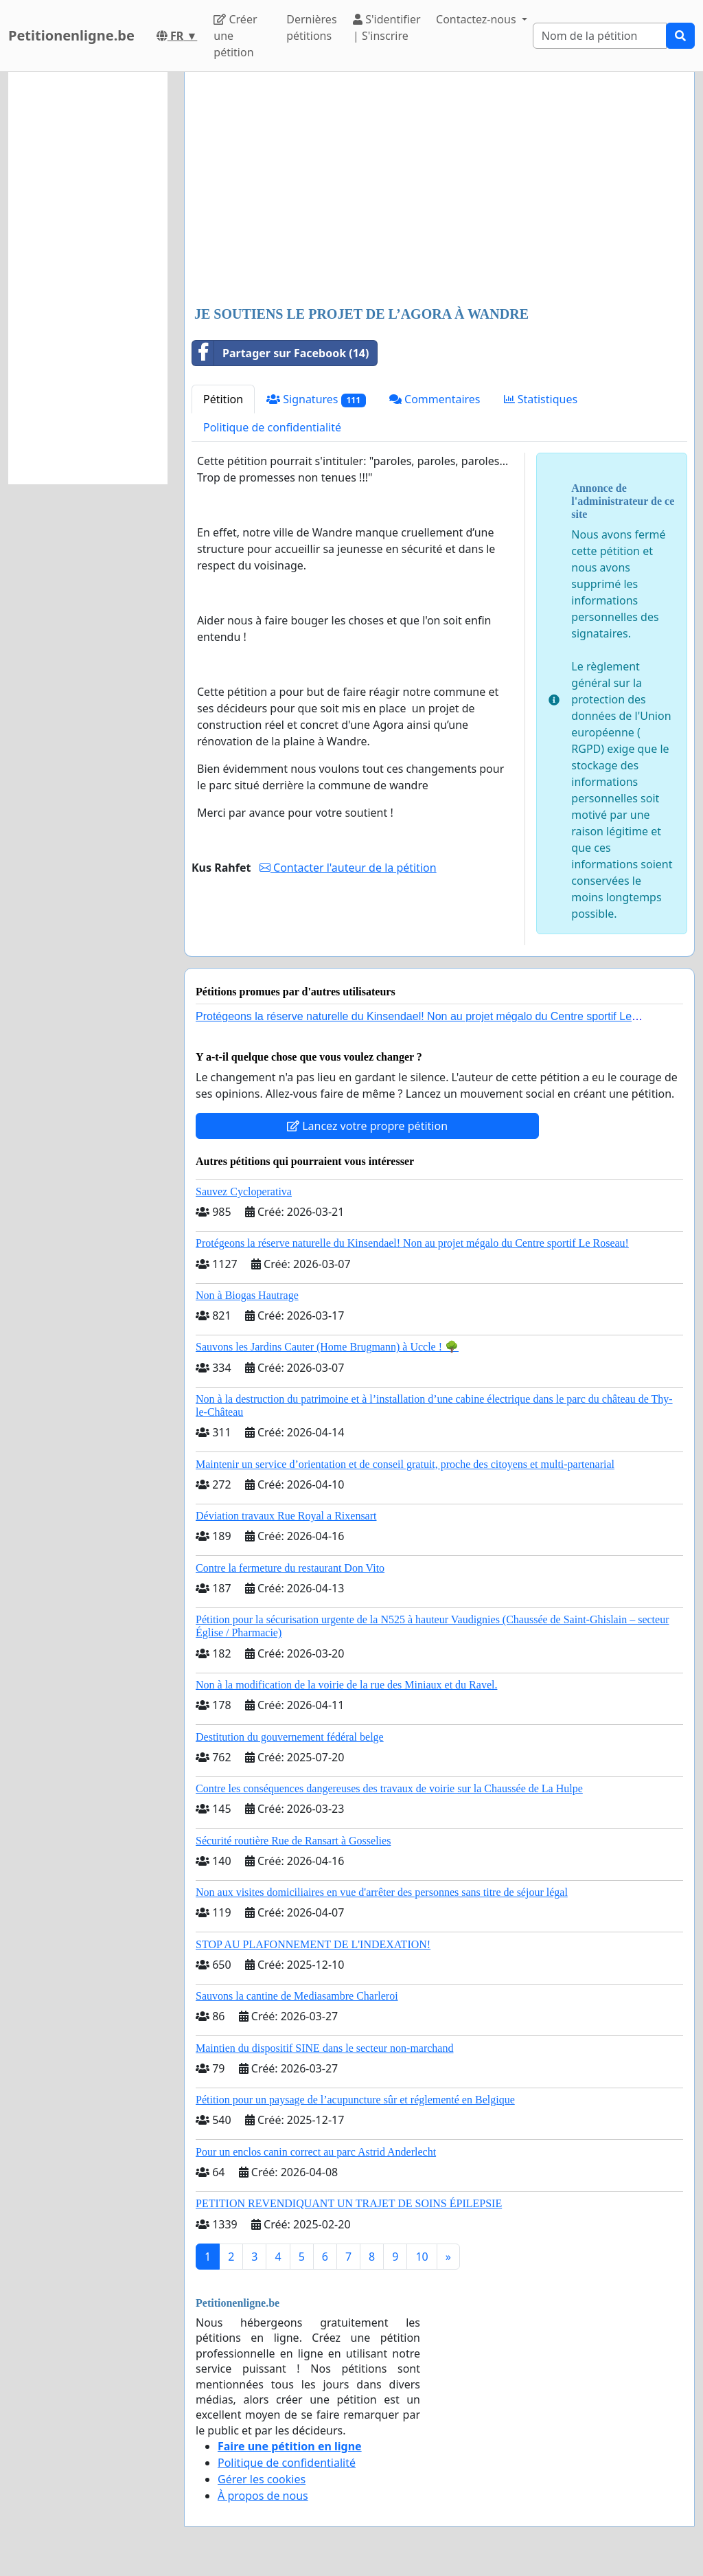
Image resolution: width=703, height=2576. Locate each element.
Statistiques (541, 399)
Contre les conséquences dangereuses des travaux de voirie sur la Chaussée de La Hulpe (389, 1788)
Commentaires (435, 399)
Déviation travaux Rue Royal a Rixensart (286, 1516)
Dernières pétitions (311, 27)
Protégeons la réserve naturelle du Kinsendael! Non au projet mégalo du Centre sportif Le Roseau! (412, 1243)
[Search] (600, 36)
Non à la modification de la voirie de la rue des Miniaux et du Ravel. (346, 1685)
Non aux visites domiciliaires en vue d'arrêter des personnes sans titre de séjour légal (382, 1892)
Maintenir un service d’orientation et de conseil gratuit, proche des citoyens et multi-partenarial (405, 1464)
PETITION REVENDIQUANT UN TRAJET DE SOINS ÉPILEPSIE (349, 2203)
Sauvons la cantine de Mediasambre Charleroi (297, 1996)
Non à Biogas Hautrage (247, 1295)
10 (421, 2256)
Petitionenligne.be (71, 35)
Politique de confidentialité (272, 427)
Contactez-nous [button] (477, 19)
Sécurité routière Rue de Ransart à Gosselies (293, 1840)
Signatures (316, 399)
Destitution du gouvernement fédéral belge (290, 1737)
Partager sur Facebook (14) (280, 353)
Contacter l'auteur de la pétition (348, 867)
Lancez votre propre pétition (367, 1125)
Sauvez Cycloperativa (244, 1191)
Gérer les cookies (262, 2479)
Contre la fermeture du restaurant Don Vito (290, 1568)
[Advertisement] (439, 190)
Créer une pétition (235, 36)
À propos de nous (263, 2495)
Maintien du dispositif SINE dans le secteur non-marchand (324, 2048)
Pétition (223, 399)
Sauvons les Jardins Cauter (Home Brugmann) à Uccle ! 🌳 (327, 1347)
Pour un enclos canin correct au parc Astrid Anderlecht (316, 2152)
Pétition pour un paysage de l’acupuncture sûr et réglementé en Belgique (355, 2099)
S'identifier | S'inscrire (387, 27)
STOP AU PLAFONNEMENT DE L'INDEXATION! (313, 1944)
